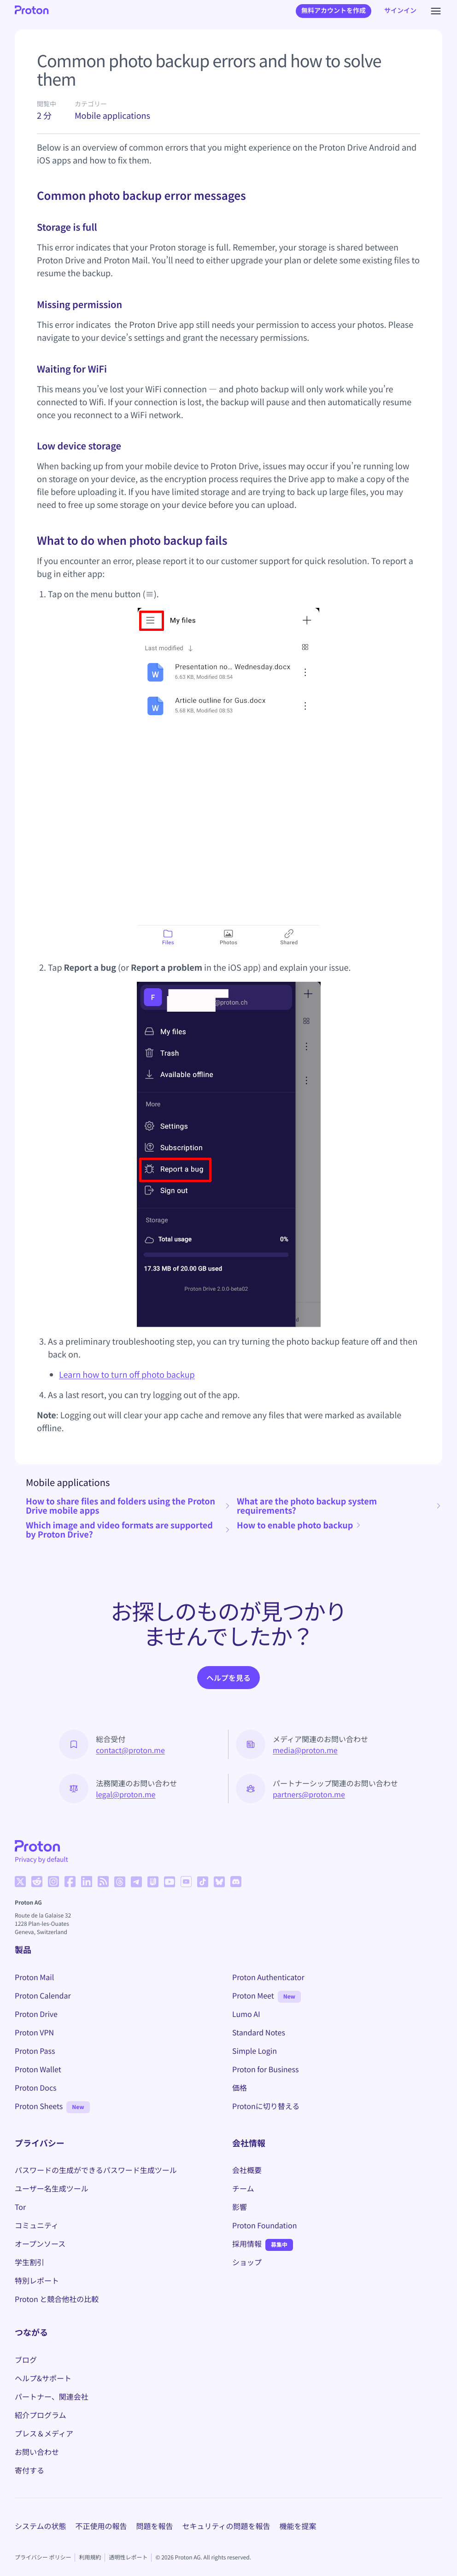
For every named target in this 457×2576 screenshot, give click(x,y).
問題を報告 (154, 2525)
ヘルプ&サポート (43, 2378)
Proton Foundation (264, 2225)
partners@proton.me (309, 1794)
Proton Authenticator (268, 1976)
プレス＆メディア (44, 2433)
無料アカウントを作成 (333, 10)
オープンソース (40, 2243)
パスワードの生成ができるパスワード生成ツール (96, 2169)
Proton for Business (265, 2069)
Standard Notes (258, 2032)
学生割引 (29, 2261)
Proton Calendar (43, 1995)
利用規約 (90, 2557)
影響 (239, 2206)
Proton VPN (34, 2032)
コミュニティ (37, 2225)
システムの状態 (40, 2525)
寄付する (29, 2470)
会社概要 (247, 2169)
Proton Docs (36, 2087)
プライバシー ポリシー (43, 2557)
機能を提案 (298, 2525)
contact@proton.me (130, 1749)
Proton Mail (34, 1976)
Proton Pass (35, 2050)
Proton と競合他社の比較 (57, 2298)
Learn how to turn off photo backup (127, 1375)
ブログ (26, 2359)
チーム (243, 2188)
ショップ (247, 2261)
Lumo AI (246, 2013)
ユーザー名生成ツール (51, 2188)
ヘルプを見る (228, 1677)
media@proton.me (305, 1749)
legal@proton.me (125, 1794)
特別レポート (37, 2280)
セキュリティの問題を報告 (226, 2525)
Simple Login (254, 2050)
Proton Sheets (39, 2105)
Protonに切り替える (265, 2105)
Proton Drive (36, 2013)
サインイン (400, 10)
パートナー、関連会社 (51, 2396)
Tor (20, 2206)
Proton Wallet (38, 2069)
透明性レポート (128, 2557)
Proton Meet (253, 1995)
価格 (239, 2087)
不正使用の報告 (101, 2525)
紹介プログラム (40, 2414)
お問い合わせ (37, 2451)
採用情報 (247, 2243)
